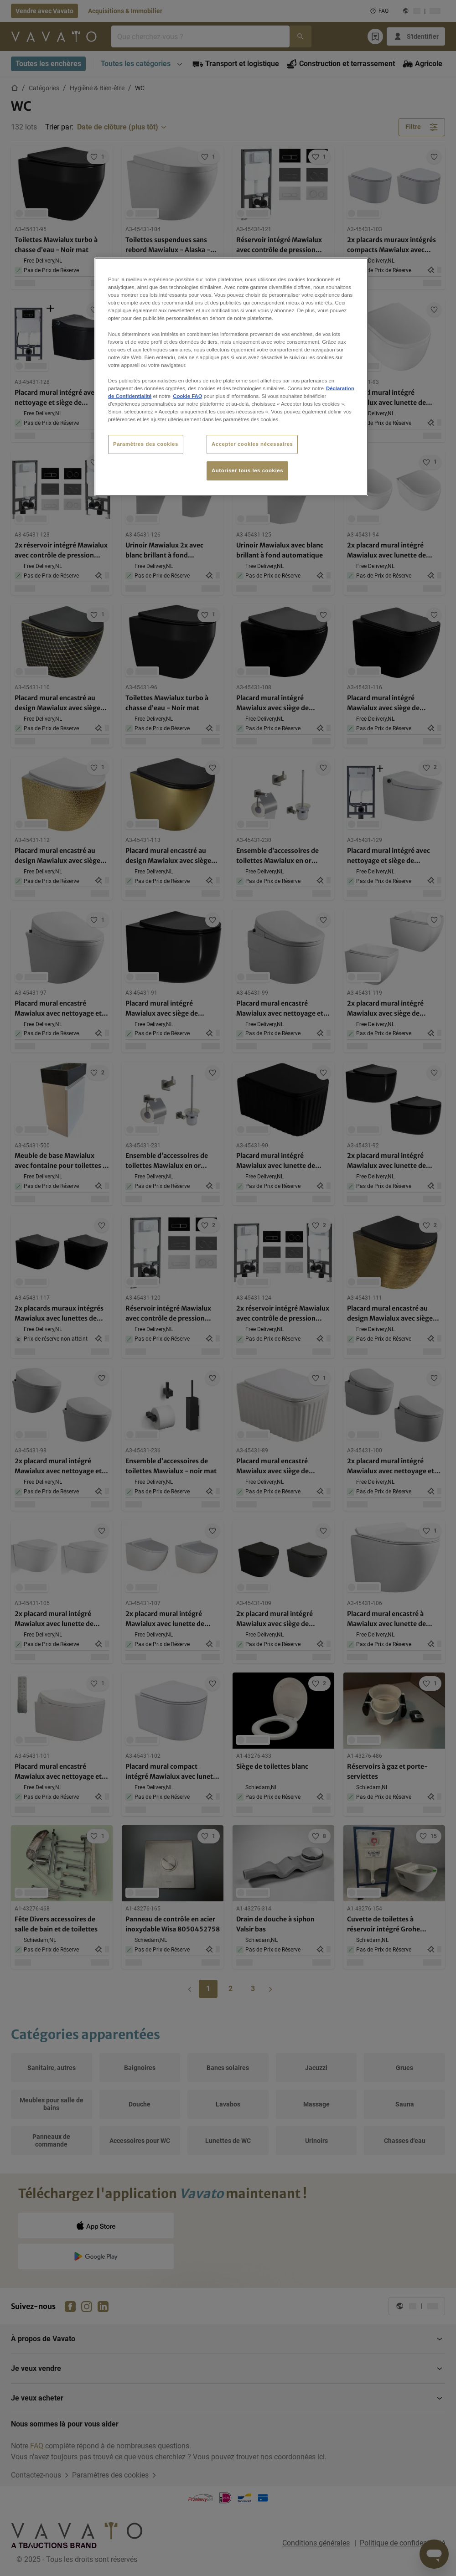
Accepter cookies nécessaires (252, 444)
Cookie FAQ (187, 396)
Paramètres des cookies (145, 444)
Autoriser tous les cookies (247, 470)
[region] (231, 377)
